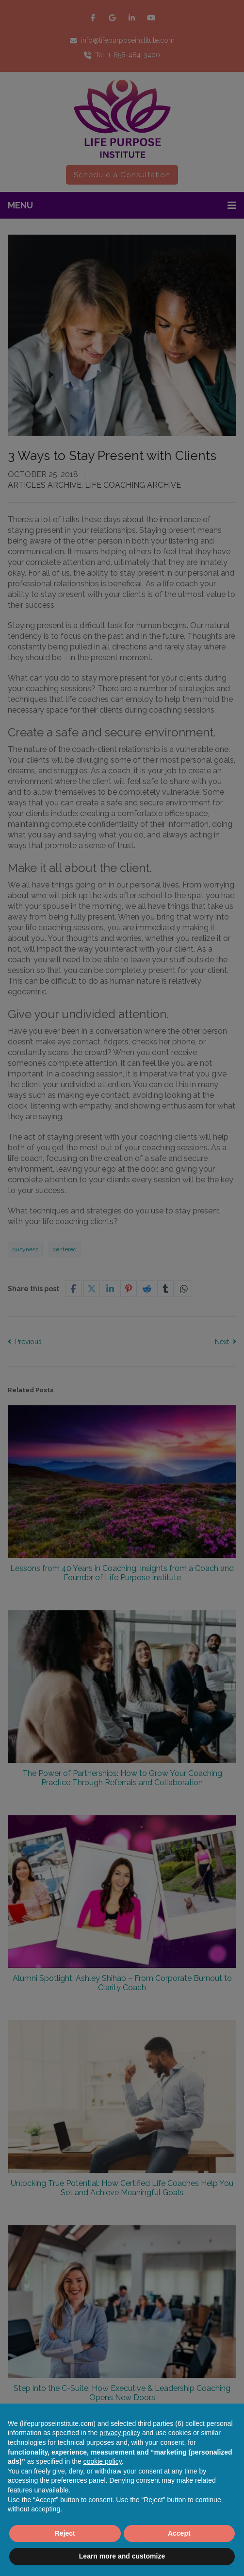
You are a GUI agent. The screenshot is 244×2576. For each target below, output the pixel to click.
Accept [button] (179, 2533)
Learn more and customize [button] (122, 2556)
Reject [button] (65, 2533)
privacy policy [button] (119, 2433)
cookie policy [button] (102, 2461)
